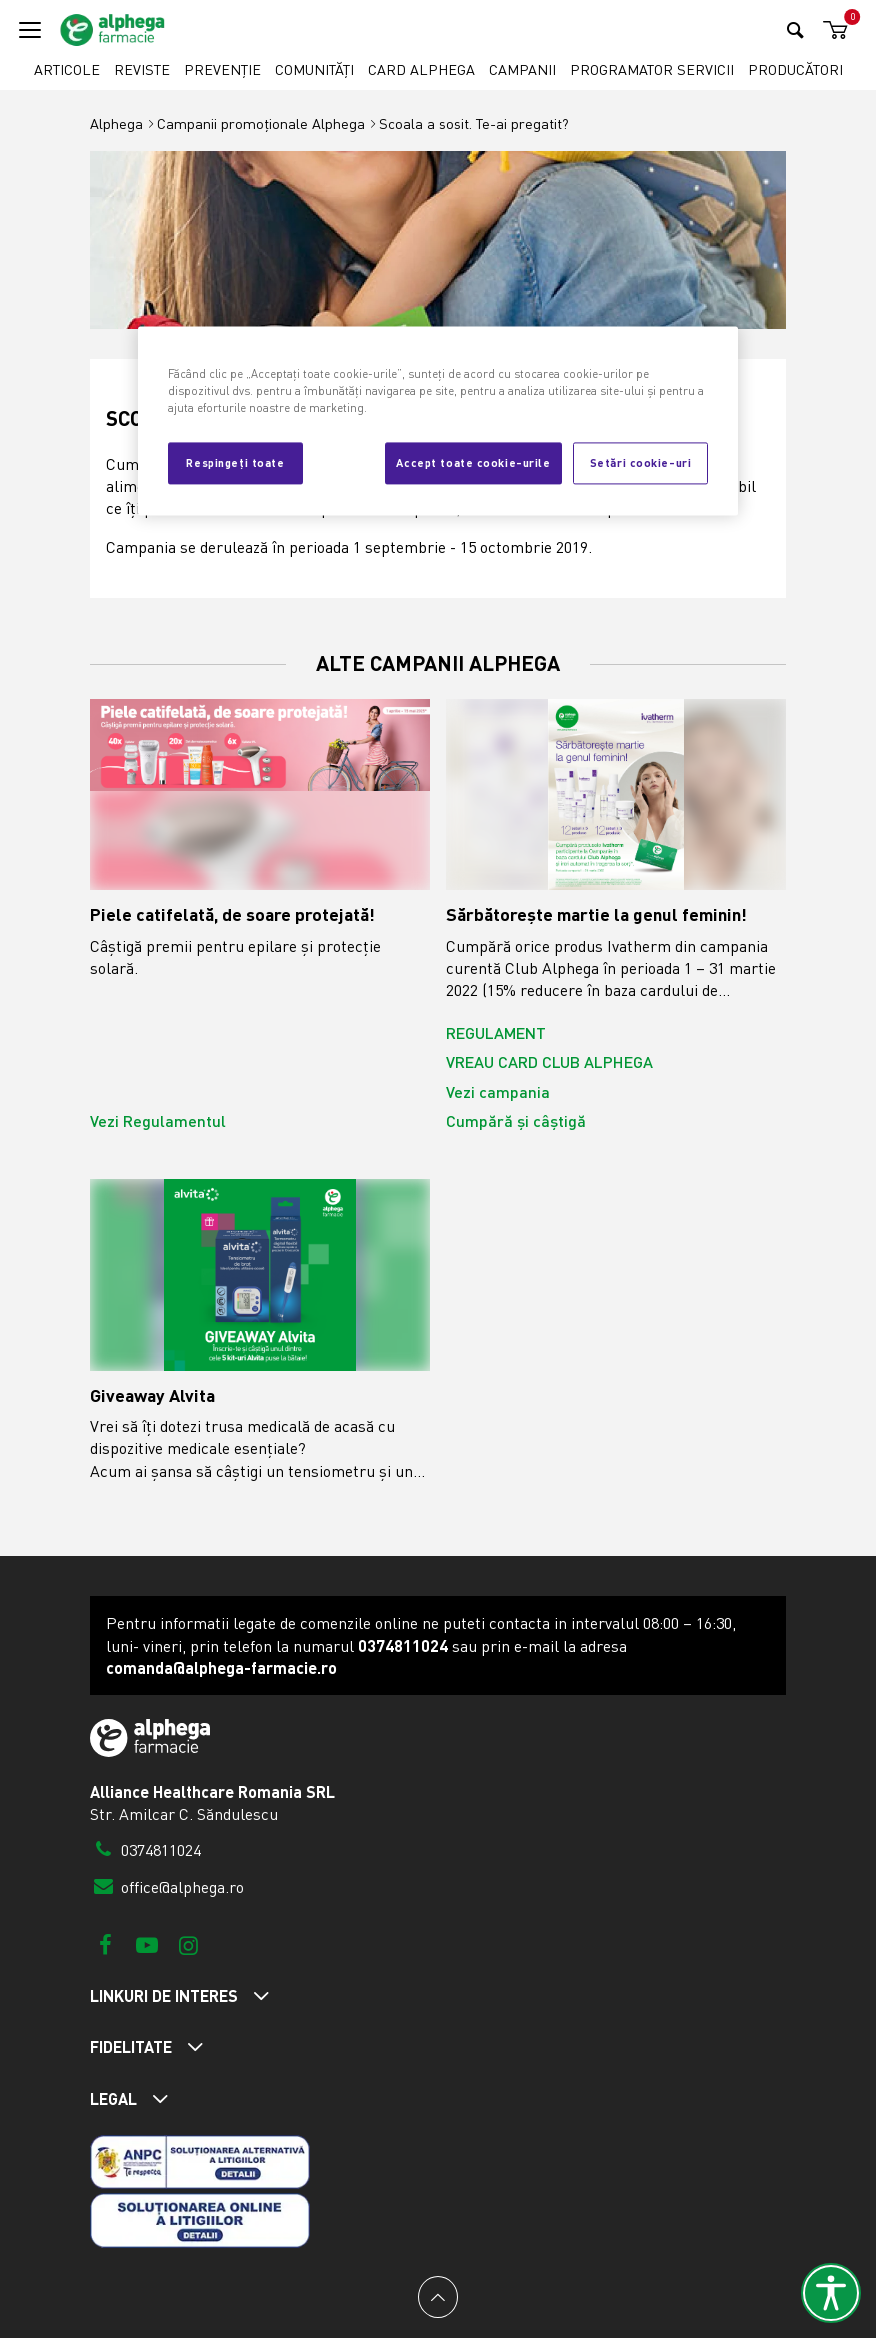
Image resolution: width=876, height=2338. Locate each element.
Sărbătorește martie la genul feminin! (596, 914)
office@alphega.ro (167, 1887)
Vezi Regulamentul (158, 1120)
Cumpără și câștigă (516, 1120)
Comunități (314, 69)
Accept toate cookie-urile (473, 462)
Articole (67, 69)
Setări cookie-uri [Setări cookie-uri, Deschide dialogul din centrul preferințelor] (641, 462)
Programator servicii (652, 69)
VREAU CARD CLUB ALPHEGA (549, 1061)
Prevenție (222, 69)
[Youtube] (146, 1944)
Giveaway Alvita (152, 1395)
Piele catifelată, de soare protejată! (232, 914)
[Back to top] (438, 2297)
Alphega (116, 123)
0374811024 (145, 1850)
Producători (795, 69)
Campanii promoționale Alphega (261, 123)
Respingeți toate (235, 462)
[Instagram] (188, 1944)
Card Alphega (421, 69)
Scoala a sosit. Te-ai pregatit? (474, 123)
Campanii (522, 69)
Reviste (142, 69)
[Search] (795, 29)
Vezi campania (498, 1091)
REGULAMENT (496, 1032)
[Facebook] (105, 1944)
